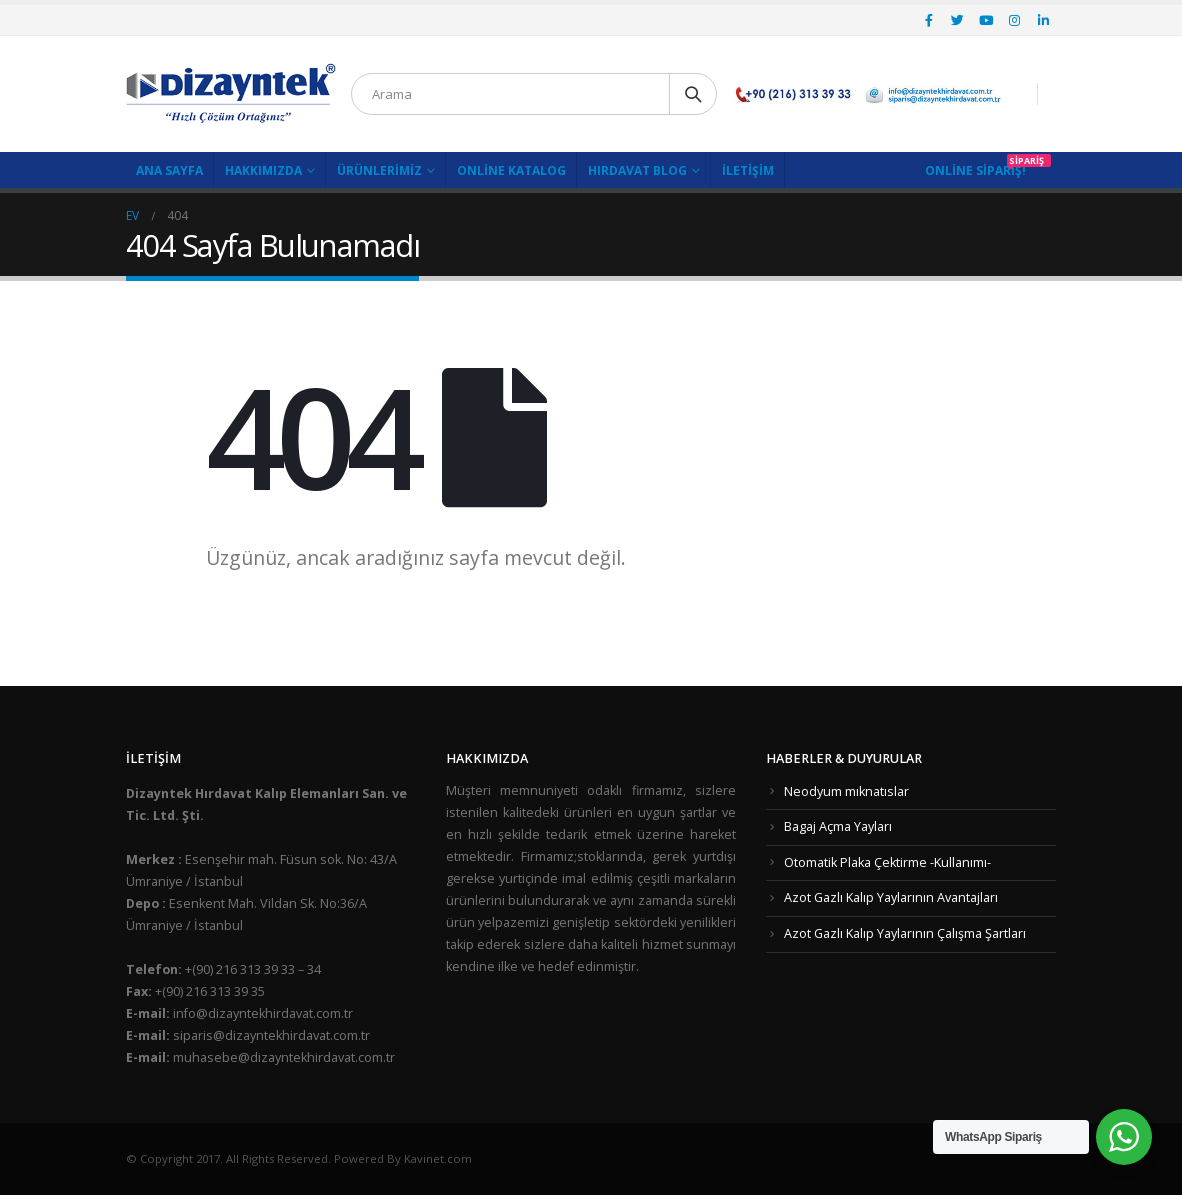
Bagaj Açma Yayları (838, 826)
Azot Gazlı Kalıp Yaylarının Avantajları (891, 897)
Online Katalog (511, 170)
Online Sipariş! (975, 170)
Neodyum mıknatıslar (846, 791)
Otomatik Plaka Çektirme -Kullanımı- (887, 862)
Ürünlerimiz (379, 170)
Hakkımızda (263, 170)
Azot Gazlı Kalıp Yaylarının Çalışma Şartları (905, 933)
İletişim (748, 170)
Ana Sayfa (169, 170)
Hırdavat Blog (637, 170)
